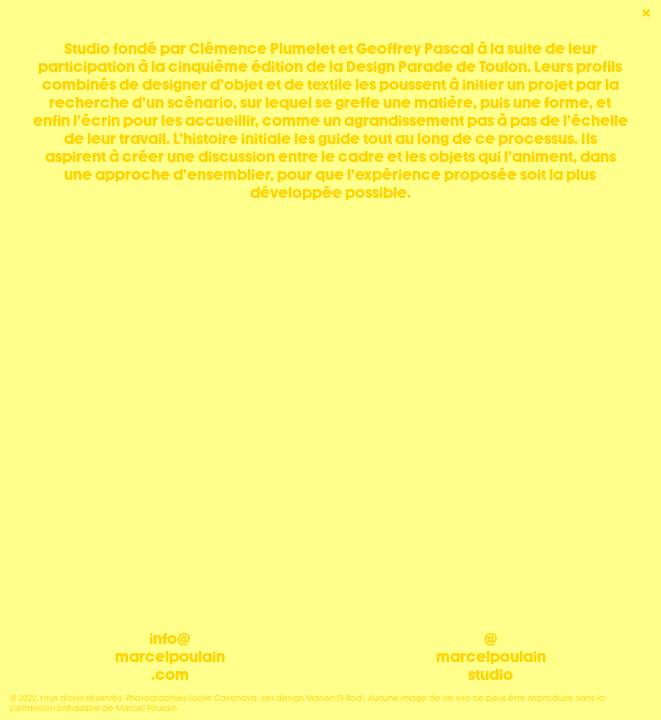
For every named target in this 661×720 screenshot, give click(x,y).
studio (490, 675)
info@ (169, 639)
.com (170, 675)
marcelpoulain (170, 657)
